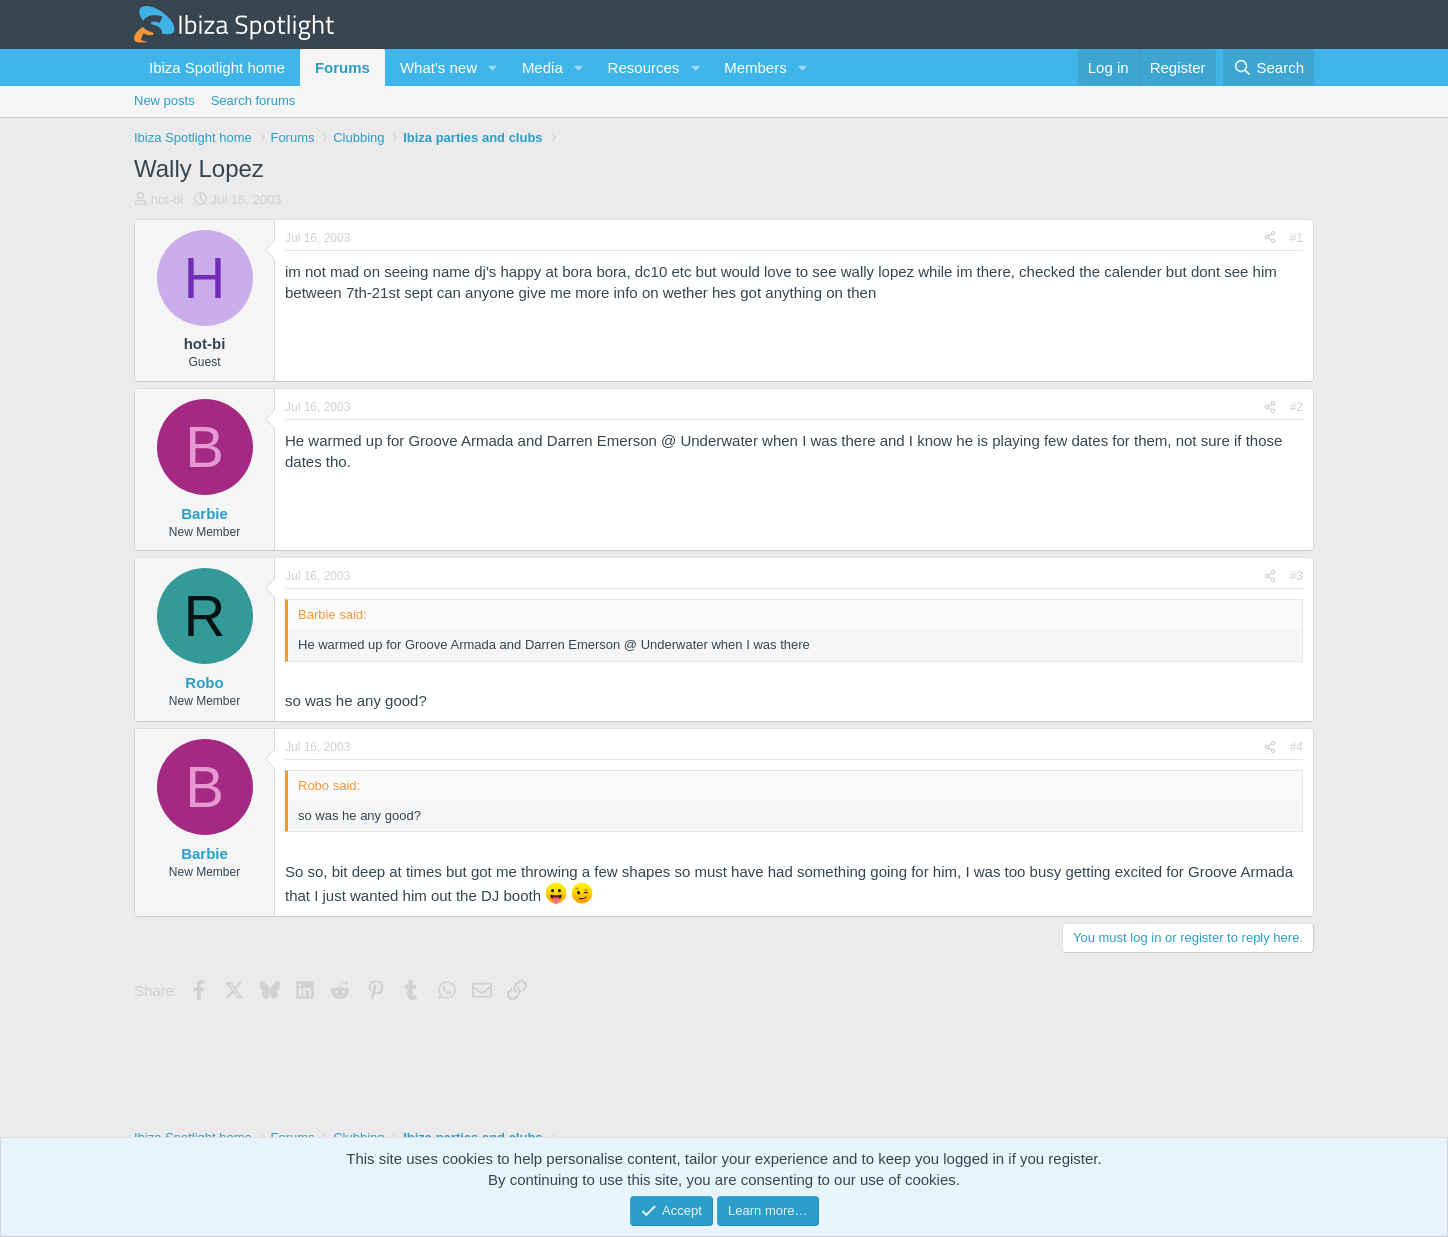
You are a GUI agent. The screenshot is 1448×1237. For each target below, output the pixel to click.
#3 (1296, 576)
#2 (1296, 407)
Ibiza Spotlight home (217, 67)
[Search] (1268, 67)
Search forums (253, 100)
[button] (493, 67)
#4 (1296, 747)
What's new (438, 67)
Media (542, 67)
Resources (644, 67)
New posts (164, 100)
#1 (1296, 238)
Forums (342, 67)
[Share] (1270, 238)
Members (755, 67)
